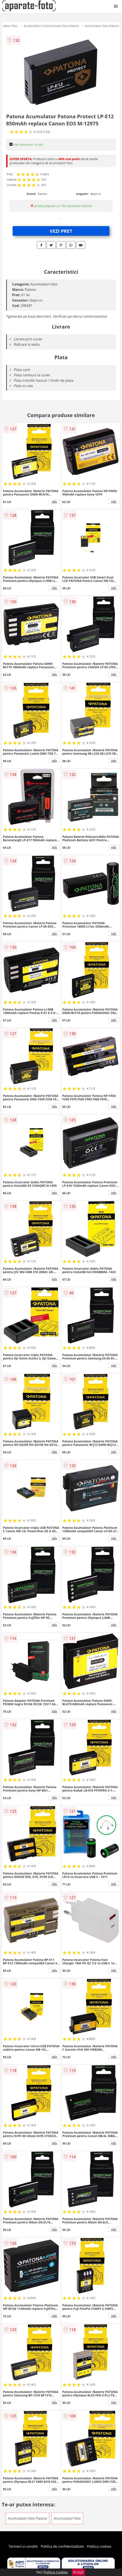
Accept (78, 2572)
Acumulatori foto (67, 2518)
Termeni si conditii (23, 2546)
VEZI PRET (61, 231)
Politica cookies (99, 2546)
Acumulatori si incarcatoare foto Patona (51, 26)
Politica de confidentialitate (62, 2546)
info (54, 501)
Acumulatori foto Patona (102, 26)
